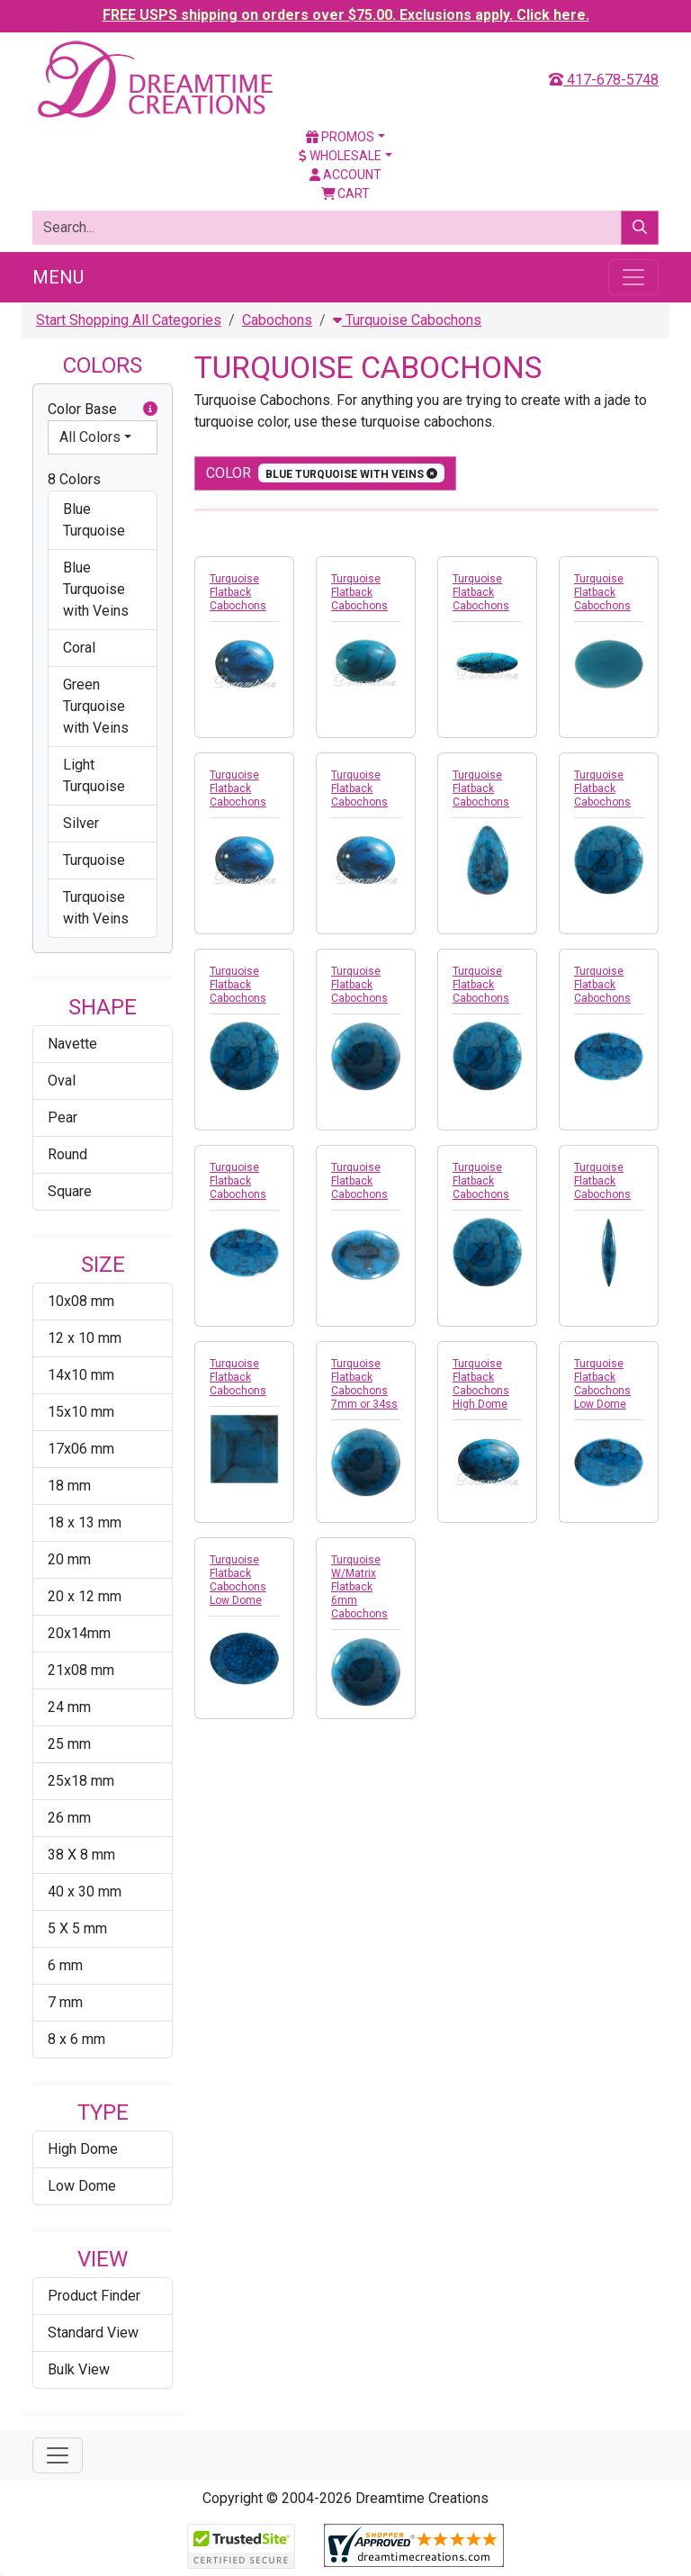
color (325, 473)
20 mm (69, 1559)
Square (70, 1191)
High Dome (83, 2148)
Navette (72, 1043)
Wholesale (340, 156)
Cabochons (277, 320)
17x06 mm (81, 1448)
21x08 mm (81, 1670)
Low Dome (82, 2185)
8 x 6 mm (76, 2039)
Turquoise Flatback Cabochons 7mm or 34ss (364, 1383)
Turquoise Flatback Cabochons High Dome (481, 1383)
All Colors (90, 437)
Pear (62, 1117)
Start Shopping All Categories (128, 320)
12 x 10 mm (84, 1338)
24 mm (69, 1707)
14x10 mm (81, 1374)
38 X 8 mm (81, 1854)
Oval (62, 1080)
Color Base (102, 409)
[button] (150, 409)
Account (345, 174)
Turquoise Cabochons (407, 320)
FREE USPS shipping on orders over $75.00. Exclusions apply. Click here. (346, 14)
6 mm (65, 1965)
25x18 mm (81, 1780)
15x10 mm (81, 1411)
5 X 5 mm (77, 1928)
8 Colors (74, 479)
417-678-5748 (604, 79)
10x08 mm (81, 1301)
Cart (346, 193)
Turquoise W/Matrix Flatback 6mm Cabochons (359, 1587)
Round (67, 1154)
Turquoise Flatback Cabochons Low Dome (602, 1383)
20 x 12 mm (84, 1596)
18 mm (69, 1485)
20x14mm (79, 1633)
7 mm (65, 2002)
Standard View (93, 2332)
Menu (58, 277)
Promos (340, 137)
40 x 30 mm (84, 1891)
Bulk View (79, 2369)
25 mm (69, 1743)
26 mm (69, 1817)
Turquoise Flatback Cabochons (238, 592)
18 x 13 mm (84, 1522)
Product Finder (94, 2295)
